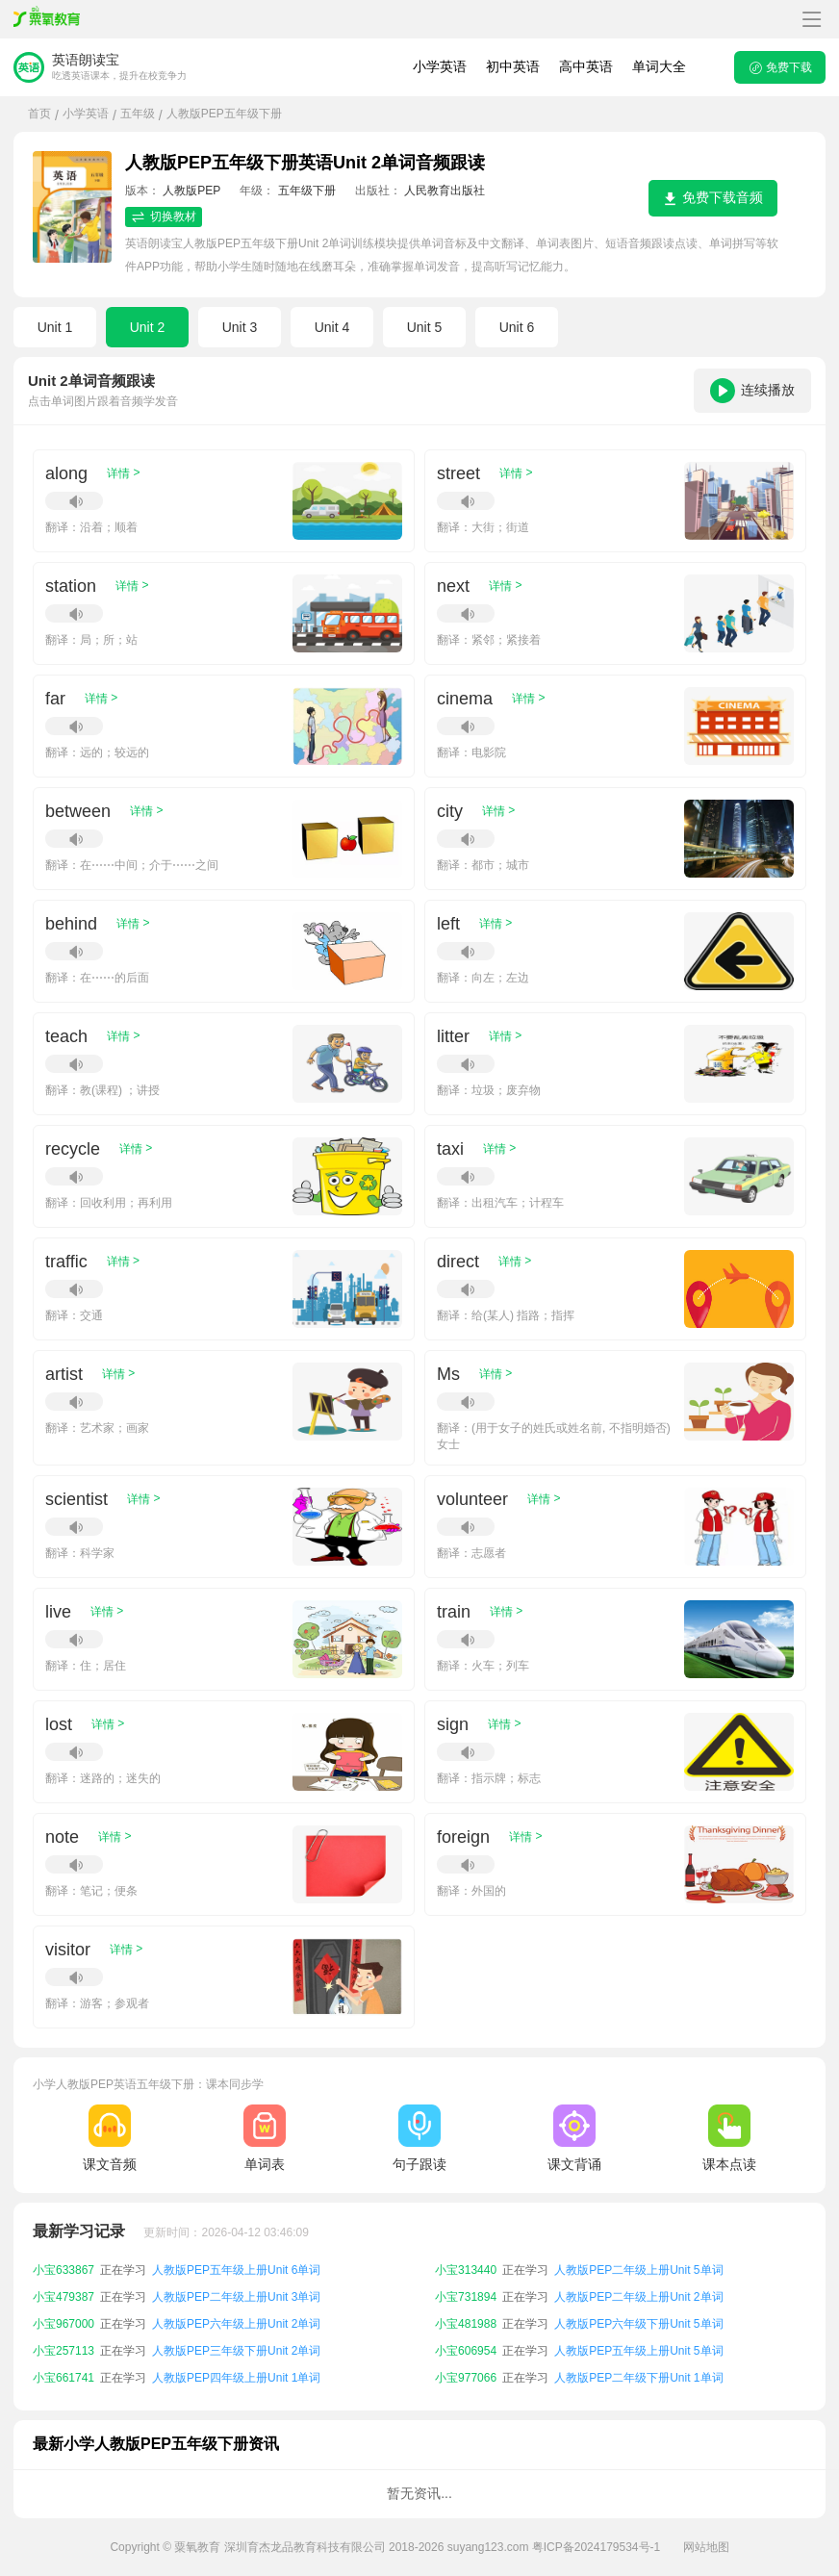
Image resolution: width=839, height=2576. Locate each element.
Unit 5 (425, 327)
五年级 (137, 113)
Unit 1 (55, 327)
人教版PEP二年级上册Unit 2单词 (638, 2297)
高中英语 (586, 66)
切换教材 (163, 217)
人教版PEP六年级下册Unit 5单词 (638, 2324)
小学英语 (440, 66)
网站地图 (706, 2547)
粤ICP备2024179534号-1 (596, 2547)
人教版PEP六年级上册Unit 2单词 (236, 2324)
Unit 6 (517, 327)
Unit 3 (240, 327)
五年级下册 (307, 190)
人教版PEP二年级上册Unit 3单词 (236, 2297)
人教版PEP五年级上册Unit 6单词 (236, 2270)
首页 (39, 113)
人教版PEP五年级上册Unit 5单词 (638, 2351)
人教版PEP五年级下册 (224, 113)
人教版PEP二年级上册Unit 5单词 (638, 2270)
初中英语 (513, 66)
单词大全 (659, 66)
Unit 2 (147, 327)
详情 (123, 473)
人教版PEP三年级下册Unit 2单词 (236, 2351)
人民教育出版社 (444, 190)
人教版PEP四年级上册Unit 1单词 (236, 2378)
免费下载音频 (713, 198)
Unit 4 (332, 327)
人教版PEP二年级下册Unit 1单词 (638, 2378)
